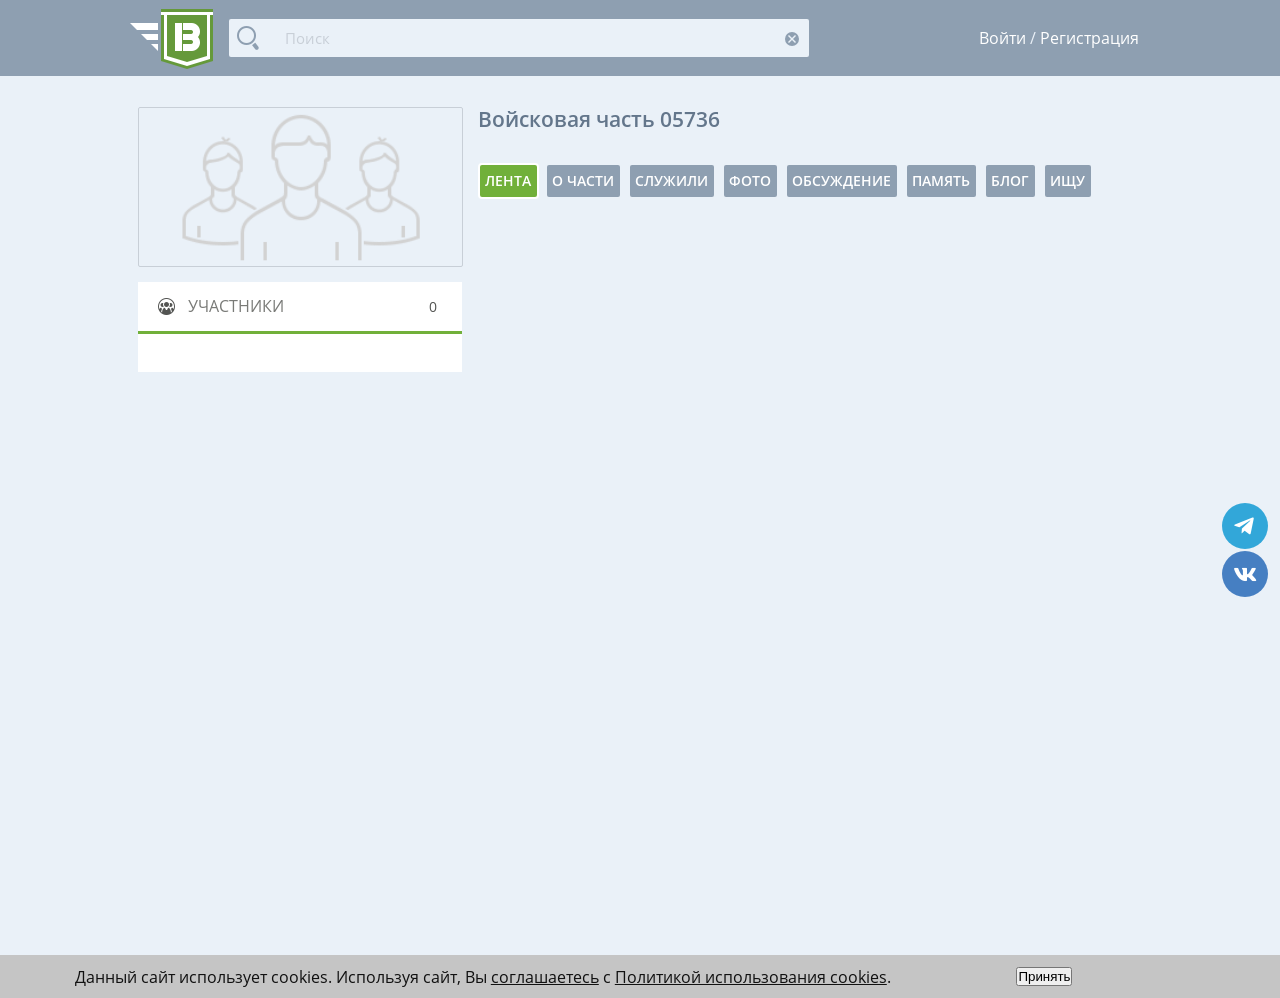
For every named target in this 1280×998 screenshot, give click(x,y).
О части (583, 180)
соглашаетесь (545, 977)
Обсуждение (841, 180)
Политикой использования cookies (751, 977)
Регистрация (1089, 38)
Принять (1044, 976)
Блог (1010, 180)
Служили (671, 180)
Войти (1002, 38)
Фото (750, 180)
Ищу (1067, 180)
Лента (508, 180)
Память (941, 180)
